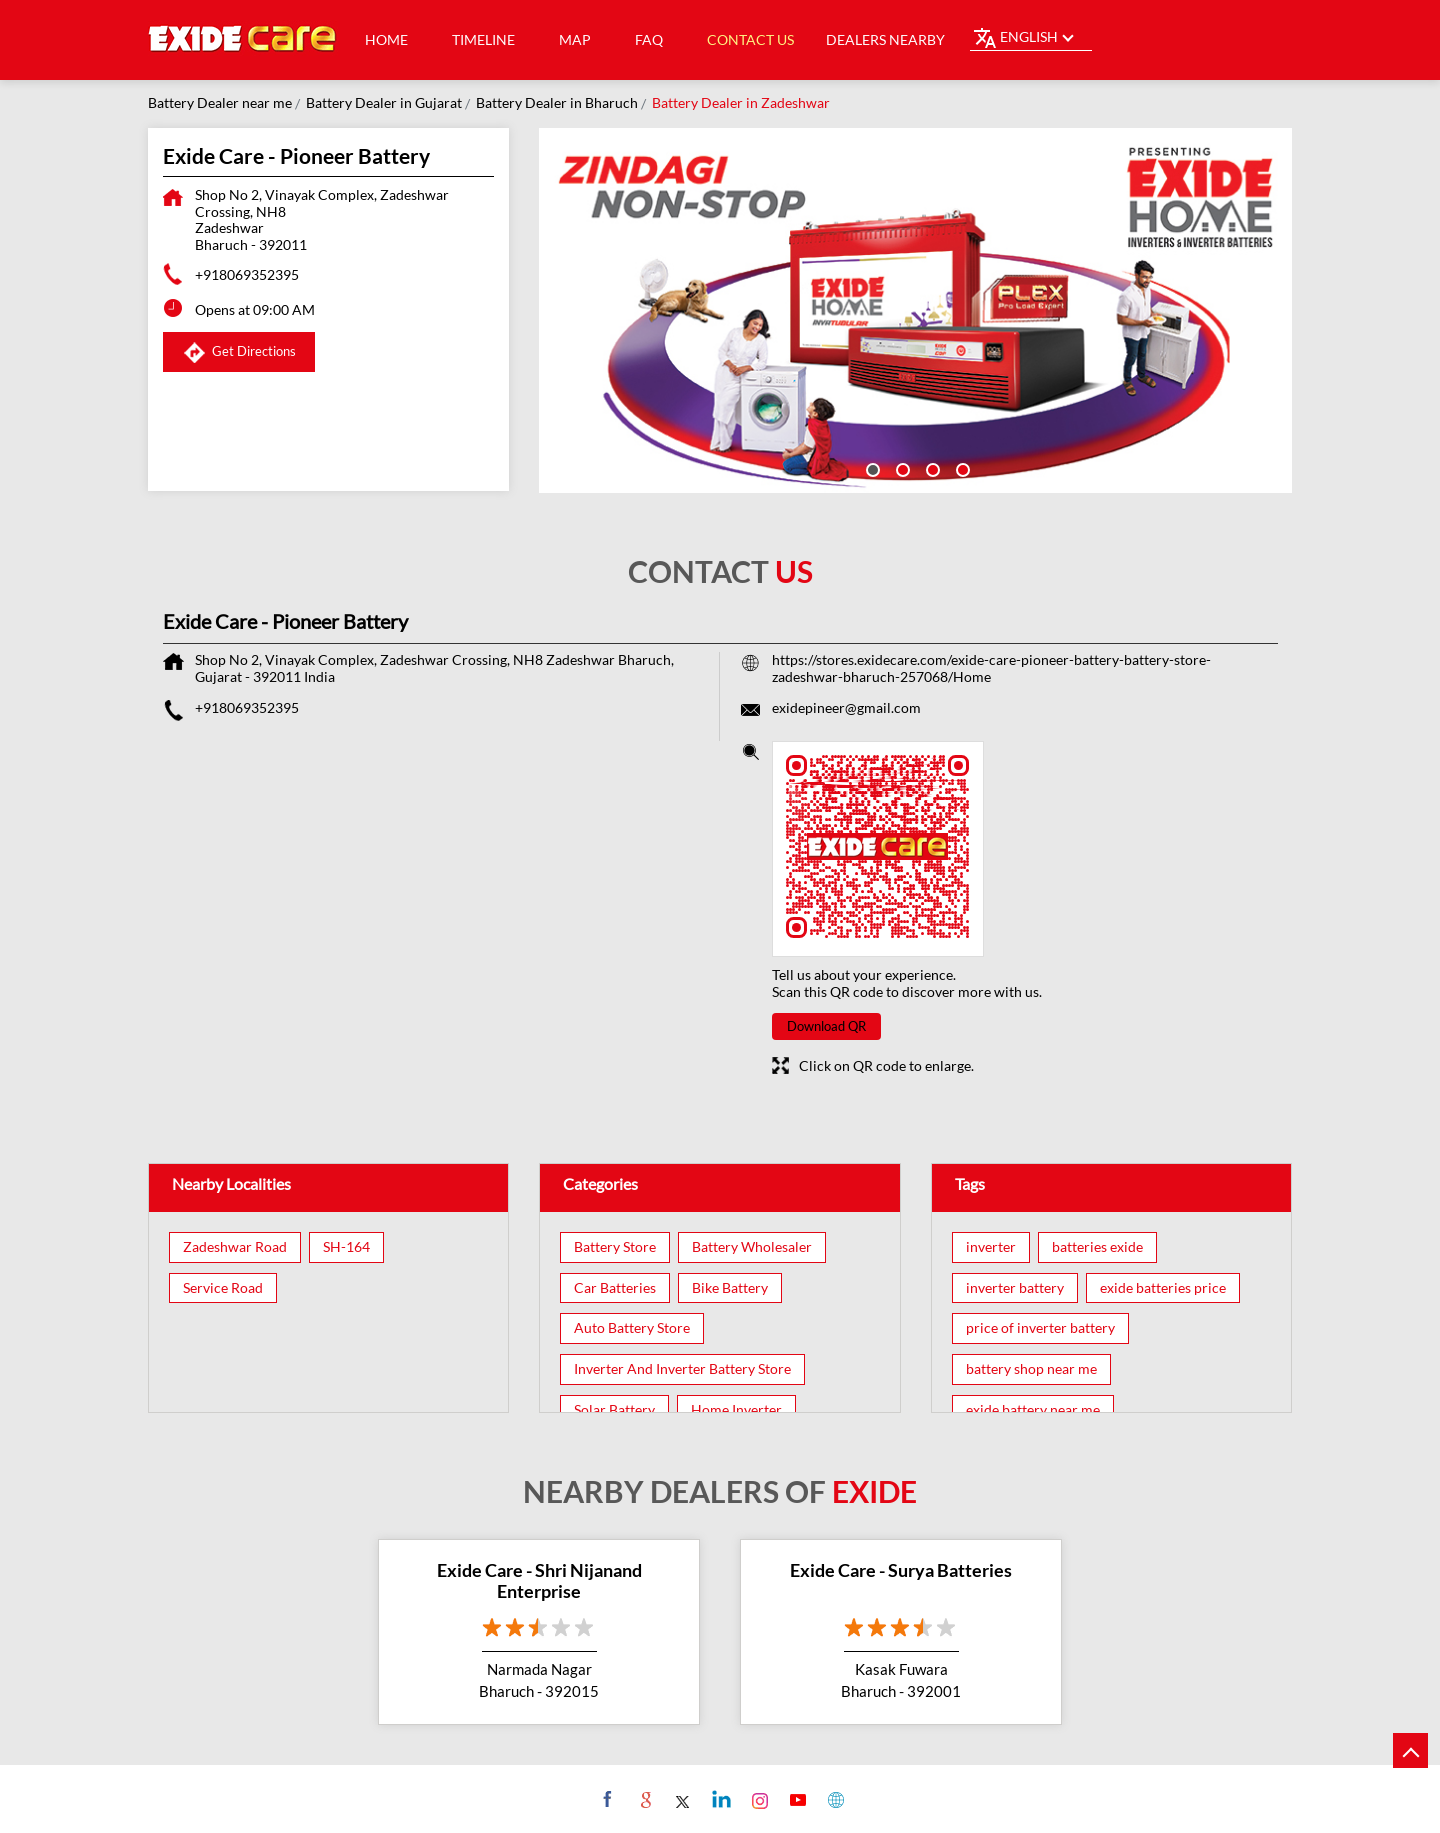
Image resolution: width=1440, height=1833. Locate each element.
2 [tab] (901, 468)
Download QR (826, 1026)
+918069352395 (247, 274)
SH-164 (346, 1247)
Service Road (223, 1288)
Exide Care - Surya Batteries (901, 1570)
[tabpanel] (916, 310)
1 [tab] (871, 468)
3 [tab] (931, 468)
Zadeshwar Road (235, 1247)
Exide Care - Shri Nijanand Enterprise (539, 1581)
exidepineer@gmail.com (846, 707)
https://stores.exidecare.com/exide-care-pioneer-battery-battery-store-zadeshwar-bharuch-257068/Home (991, 668)
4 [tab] (961, 468)
